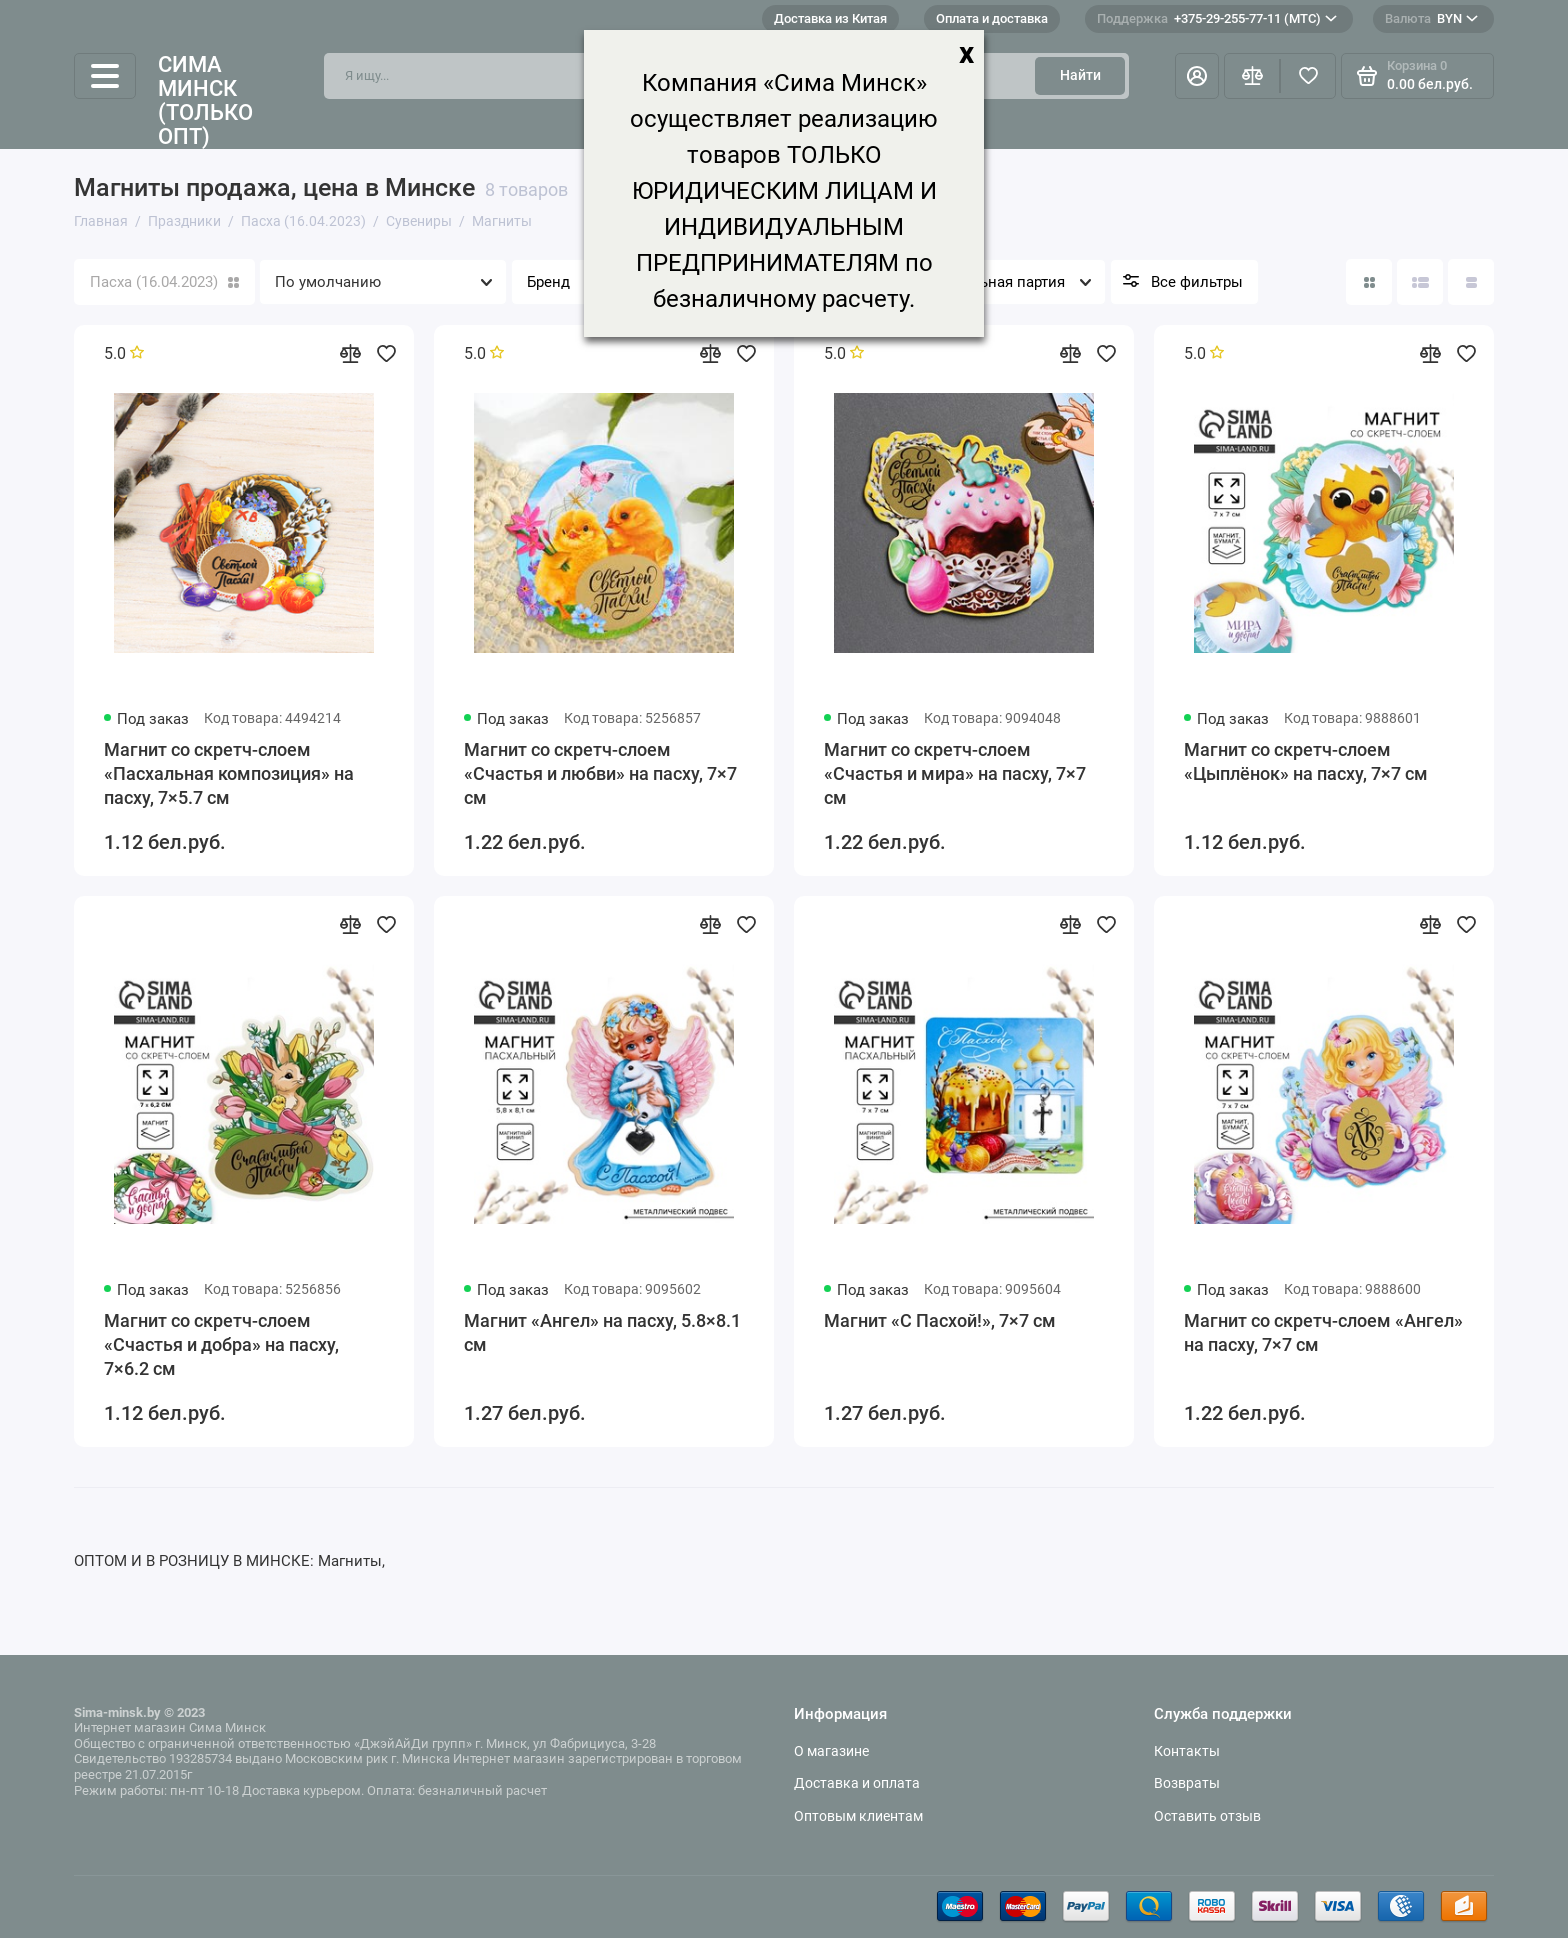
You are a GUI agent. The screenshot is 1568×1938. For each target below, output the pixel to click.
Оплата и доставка (992, 18)
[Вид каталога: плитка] (1369, 282)
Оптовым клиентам (858, 1816)
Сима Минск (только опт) (205, 101)
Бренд (548, 282)
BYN (1431, 19)
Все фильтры (1197, 282)
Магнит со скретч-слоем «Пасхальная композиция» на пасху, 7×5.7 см (229, 773)
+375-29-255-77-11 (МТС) (1217, 19)
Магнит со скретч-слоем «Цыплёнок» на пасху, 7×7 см (1306, 761)
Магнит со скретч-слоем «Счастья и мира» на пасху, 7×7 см (955, 773)
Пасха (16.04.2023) (164, 282)
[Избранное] (1308, 76)
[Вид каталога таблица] (1471, 282)
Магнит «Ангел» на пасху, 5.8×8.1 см (602, 1332)
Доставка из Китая (830, 18)
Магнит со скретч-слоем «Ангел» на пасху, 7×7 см (1323, 1332)
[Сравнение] (1252, 76)
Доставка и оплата (857, 1783)
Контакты (1187, 1751)
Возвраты (1187, 1783)
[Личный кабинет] (1197, 76)
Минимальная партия (988, 282)
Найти (1080, 75)
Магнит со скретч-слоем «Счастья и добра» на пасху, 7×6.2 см (221, 1344)
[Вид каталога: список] (1420, 282)
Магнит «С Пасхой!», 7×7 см (940, 1320)
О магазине (831, 1751)
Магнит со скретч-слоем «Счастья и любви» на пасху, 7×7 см (600, 773)
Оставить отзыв (1207, 1816)
